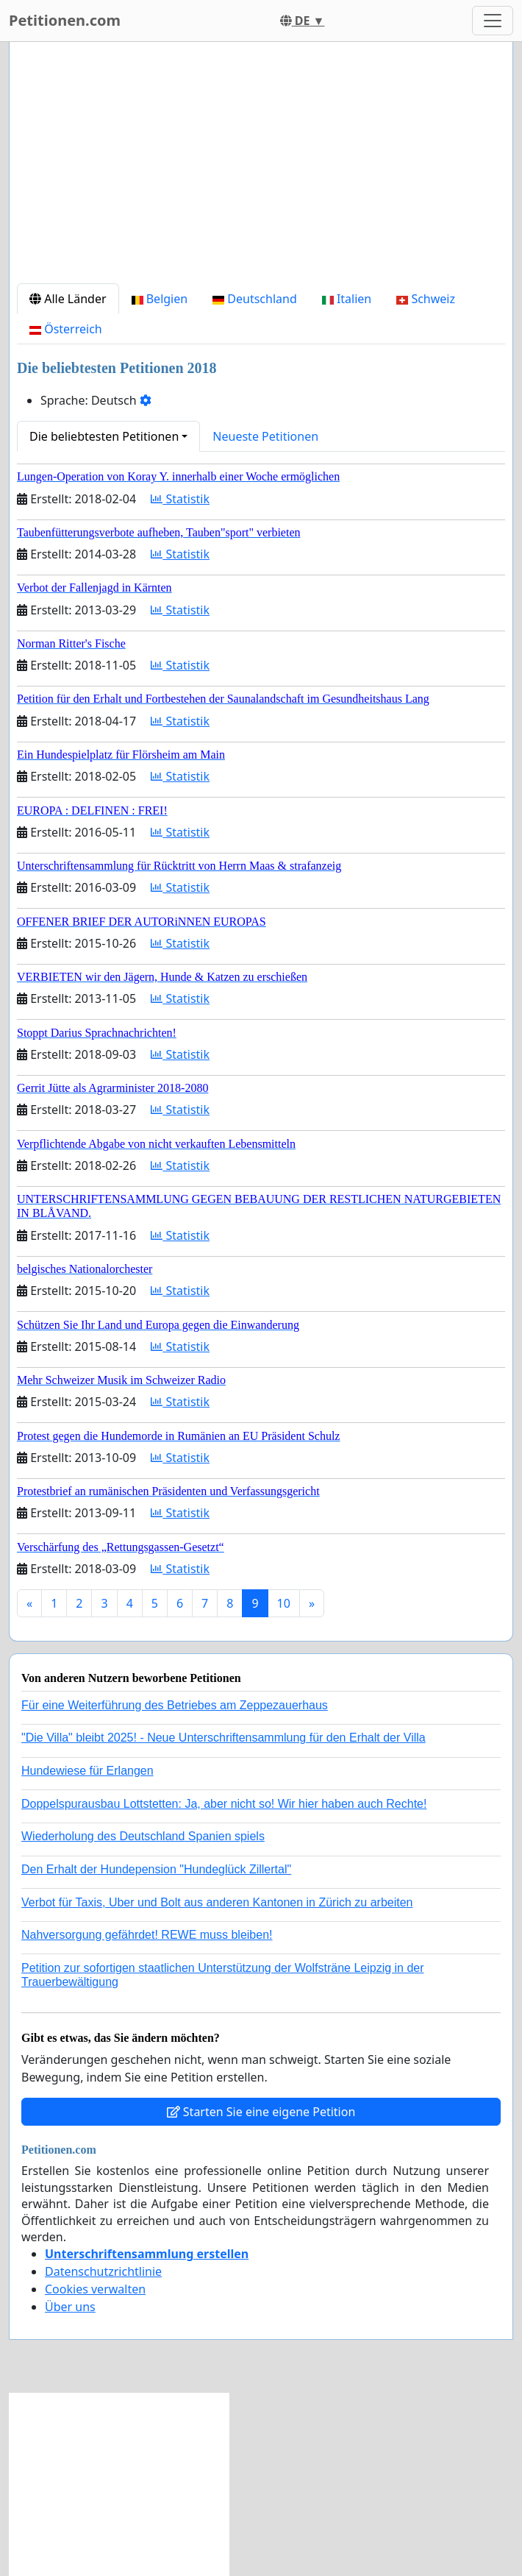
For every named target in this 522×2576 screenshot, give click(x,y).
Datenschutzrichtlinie (103, 2271)
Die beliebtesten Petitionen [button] (104, 436)
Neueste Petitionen (265, 436)
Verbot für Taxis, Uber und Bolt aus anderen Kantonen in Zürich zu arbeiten (216, 1902)
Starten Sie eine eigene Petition (261, 2112)
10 (283, 1603)
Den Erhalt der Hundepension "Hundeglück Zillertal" (156, 1869)
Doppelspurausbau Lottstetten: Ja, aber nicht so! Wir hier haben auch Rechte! (223, 1804)
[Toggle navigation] (492, 20)
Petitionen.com (65, 20)
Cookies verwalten (95, 2289)
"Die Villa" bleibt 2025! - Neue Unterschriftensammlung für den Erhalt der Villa (223, 1737)
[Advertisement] (261, 168)
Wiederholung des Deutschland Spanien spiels (143, 1836)
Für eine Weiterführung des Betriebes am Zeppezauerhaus (174, 1705)
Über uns (70, 2307)
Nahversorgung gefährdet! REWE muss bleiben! (147, 1935)
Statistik (180, 499)
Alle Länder (68, 299)
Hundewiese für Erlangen (87, 1770)
